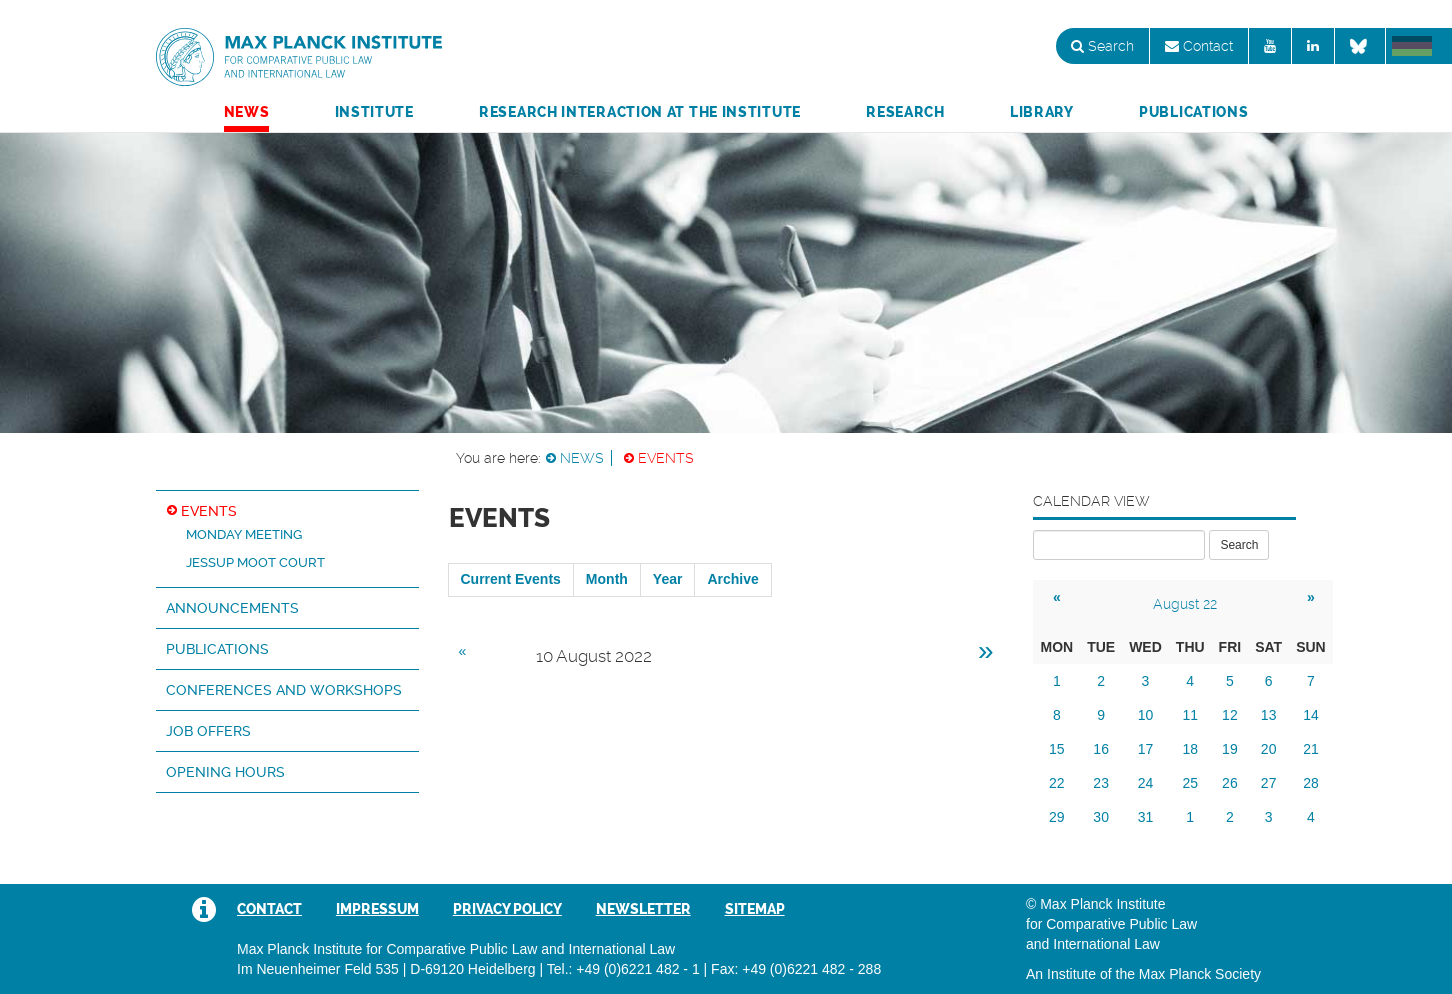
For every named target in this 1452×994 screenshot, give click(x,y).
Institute (374, 112)
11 (1190, 715)
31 (1146, 817)
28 (1311, 783)
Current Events (511, 579)
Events (666, 458)
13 (1269, 715)
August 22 (1185, 604)
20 (1269, 749)
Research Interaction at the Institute (640, 112)
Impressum (377, 909)
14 (1311, 715)
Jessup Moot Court (255, 562)
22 (1057, 783)
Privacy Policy (507, 909)
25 (1190, 783)
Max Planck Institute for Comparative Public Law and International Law (299, 58)
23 (1101, 783)
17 (1146, 749)
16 (1101, 749)
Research (905, 112)
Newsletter (643, 909)
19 (1230, 749)
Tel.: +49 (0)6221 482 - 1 (623, 969)
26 (1230, 783)
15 (1057, 749)
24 (1146, 783)
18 (1190, 749)
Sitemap (755, 909)
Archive (732, 579)
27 (1269, 783)
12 (1230, 715)
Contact (1199, 46)
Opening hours (225, 772)
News (247, 112)
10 (1146, 715)
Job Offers (208, 731)
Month (607, 579)
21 (1311, 749)
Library (1042, 112)
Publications (1193, 112)
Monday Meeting (244, 534)
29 (1057, 817)
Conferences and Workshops (284, 690)
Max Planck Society (1200, 974)
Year (668, 579)
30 (1101, 817)
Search (1102, 46)
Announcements (232, 608)
